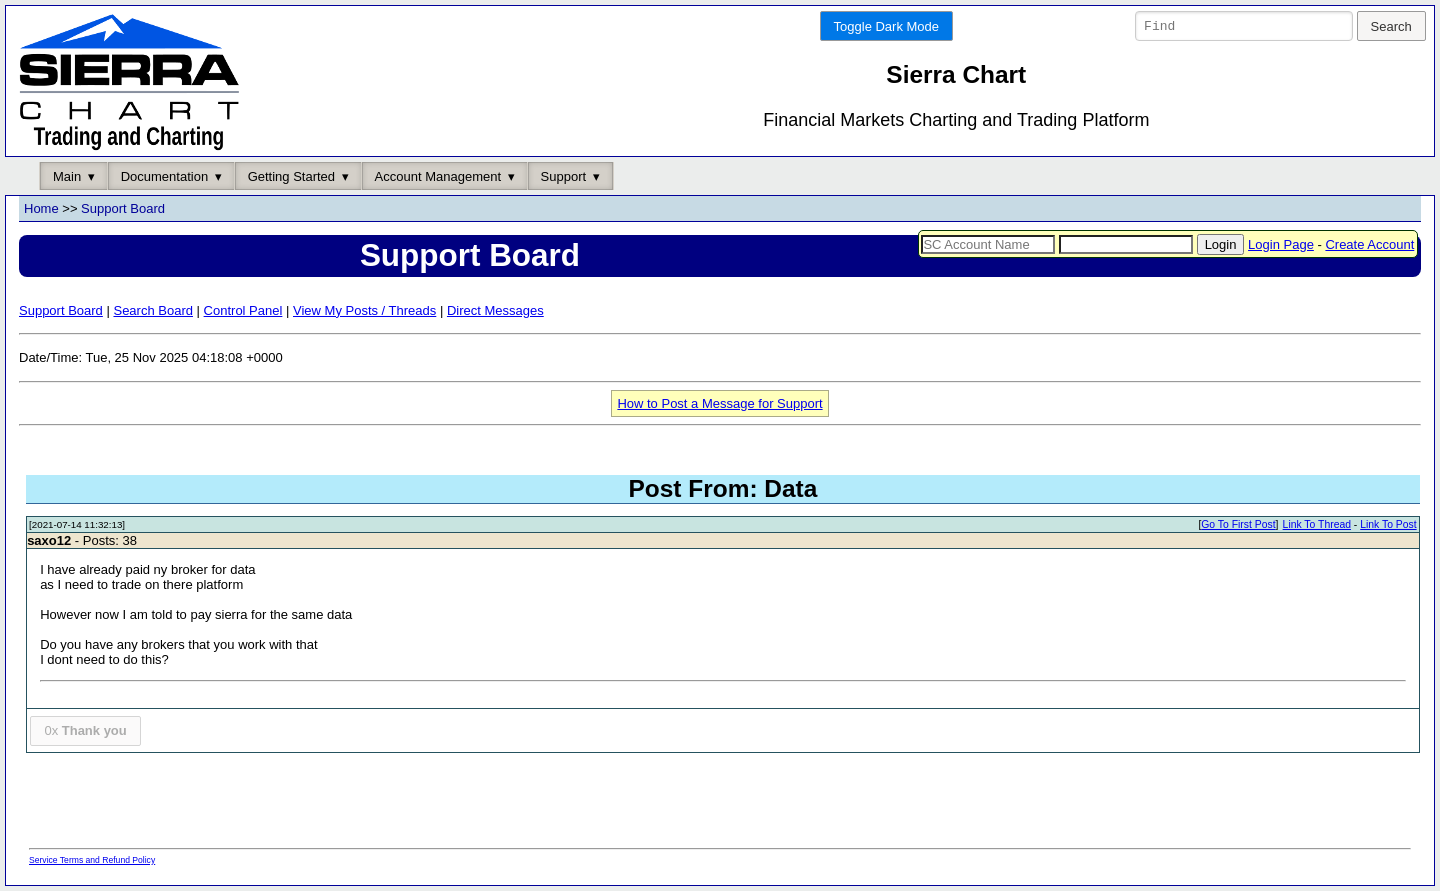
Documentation (164, 176)
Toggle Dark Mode (887, 26)
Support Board (123, 209)
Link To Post (1388, 525)
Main (67, 176)
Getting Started (291, 176)
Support (564, 176)
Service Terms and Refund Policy (92, 860)
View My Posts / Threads (364, 310)
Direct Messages (495, 310)
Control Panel (243, 310)
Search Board (153, 310)
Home (41, 209)
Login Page (1281, 244)
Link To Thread (1317, 525)
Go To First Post (1238, 525)
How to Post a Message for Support (719, 403)
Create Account (1369, 244)
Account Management (438, 176)
